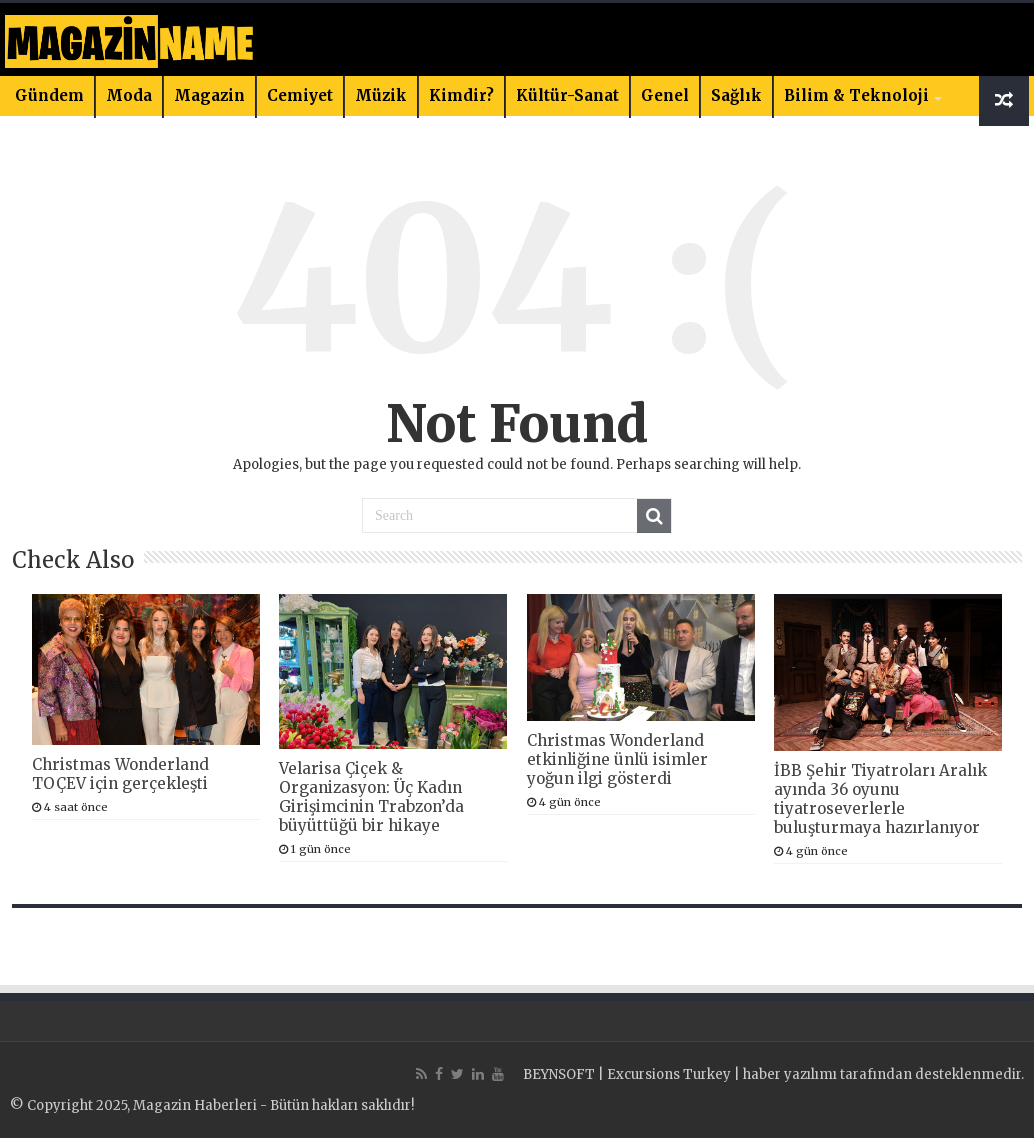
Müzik (381, 95)
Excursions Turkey (669, 1074)
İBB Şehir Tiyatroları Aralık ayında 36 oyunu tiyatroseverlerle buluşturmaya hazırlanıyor (880, 799)
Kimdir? (461, 95)
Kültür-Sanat (567, 95)
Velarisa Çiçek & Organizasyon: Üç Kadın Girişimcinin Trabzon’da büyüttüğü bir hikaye (371, 797)
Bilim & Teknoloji (856, 95)
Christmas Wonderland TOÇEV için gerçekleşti (120, 774)
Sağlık (736, 95)
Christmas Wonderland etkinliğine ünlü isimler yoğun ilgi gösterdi (617, 759)
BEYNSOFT (559, 1074)
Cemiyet (300, 95)
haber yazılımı (790, 1074)
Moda (129, 95)
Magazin (209, 95)
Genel (665, 95)
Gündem (49, 95)
